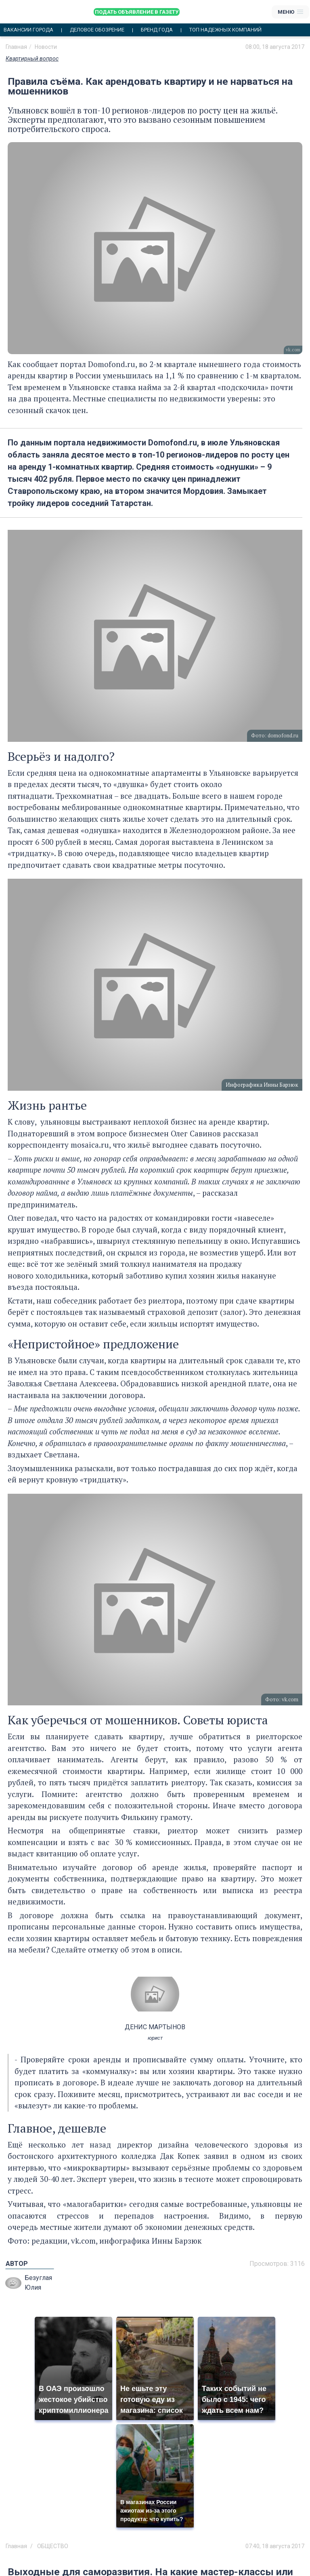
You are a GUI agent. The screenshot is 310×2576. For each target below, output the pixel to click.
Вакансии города (28, 30)
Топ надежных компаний (225, 30)
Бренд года (157, 30)
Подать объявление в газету (136, 12)
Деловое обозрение (97, 30)
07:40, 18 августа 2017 (274, 2546)
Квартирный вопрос (32, 58)
